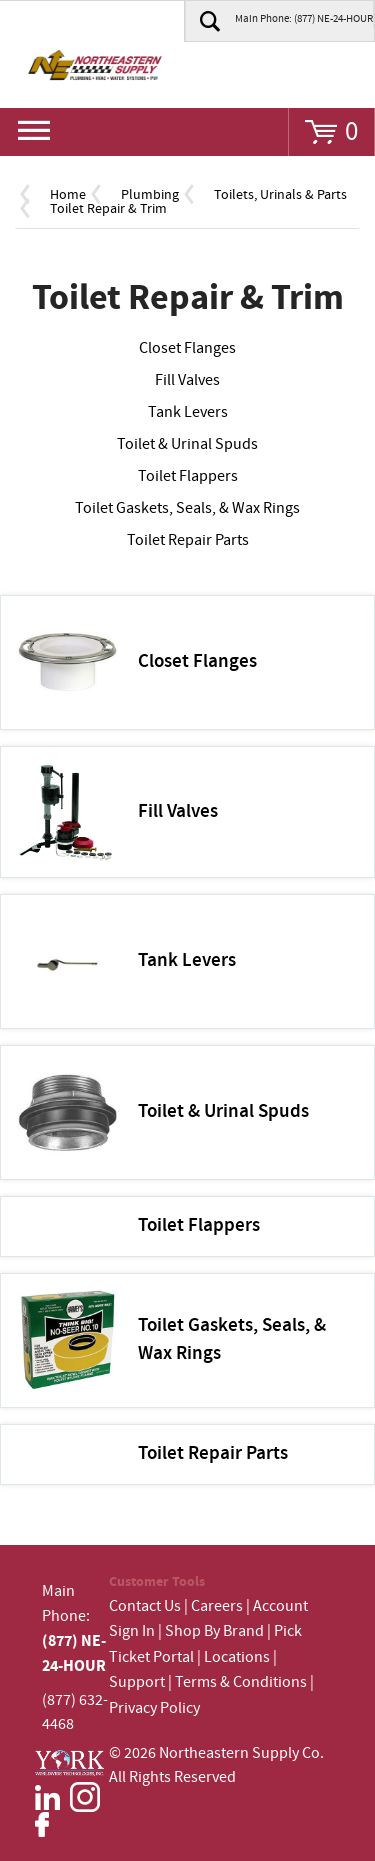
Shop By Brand (214, 1631)
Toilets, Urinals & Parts (280, 195)
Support (137, 1682)
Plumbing (150, 195)
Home (68, 195)
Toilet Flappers (188, 476)
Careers (217, 1606)
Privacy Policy (154, 1708)
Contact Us (145, 1606)
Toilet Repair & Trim (108, 209)
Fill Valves (187, 380)
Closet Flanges (187, 348)
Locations (237, 1657)
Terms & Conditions (241, 1682)
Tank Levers (188, 412)
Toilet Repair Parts (188, 540)
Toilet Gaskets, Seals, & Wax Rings (187, 508)
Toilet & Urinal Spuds (187, 444)
